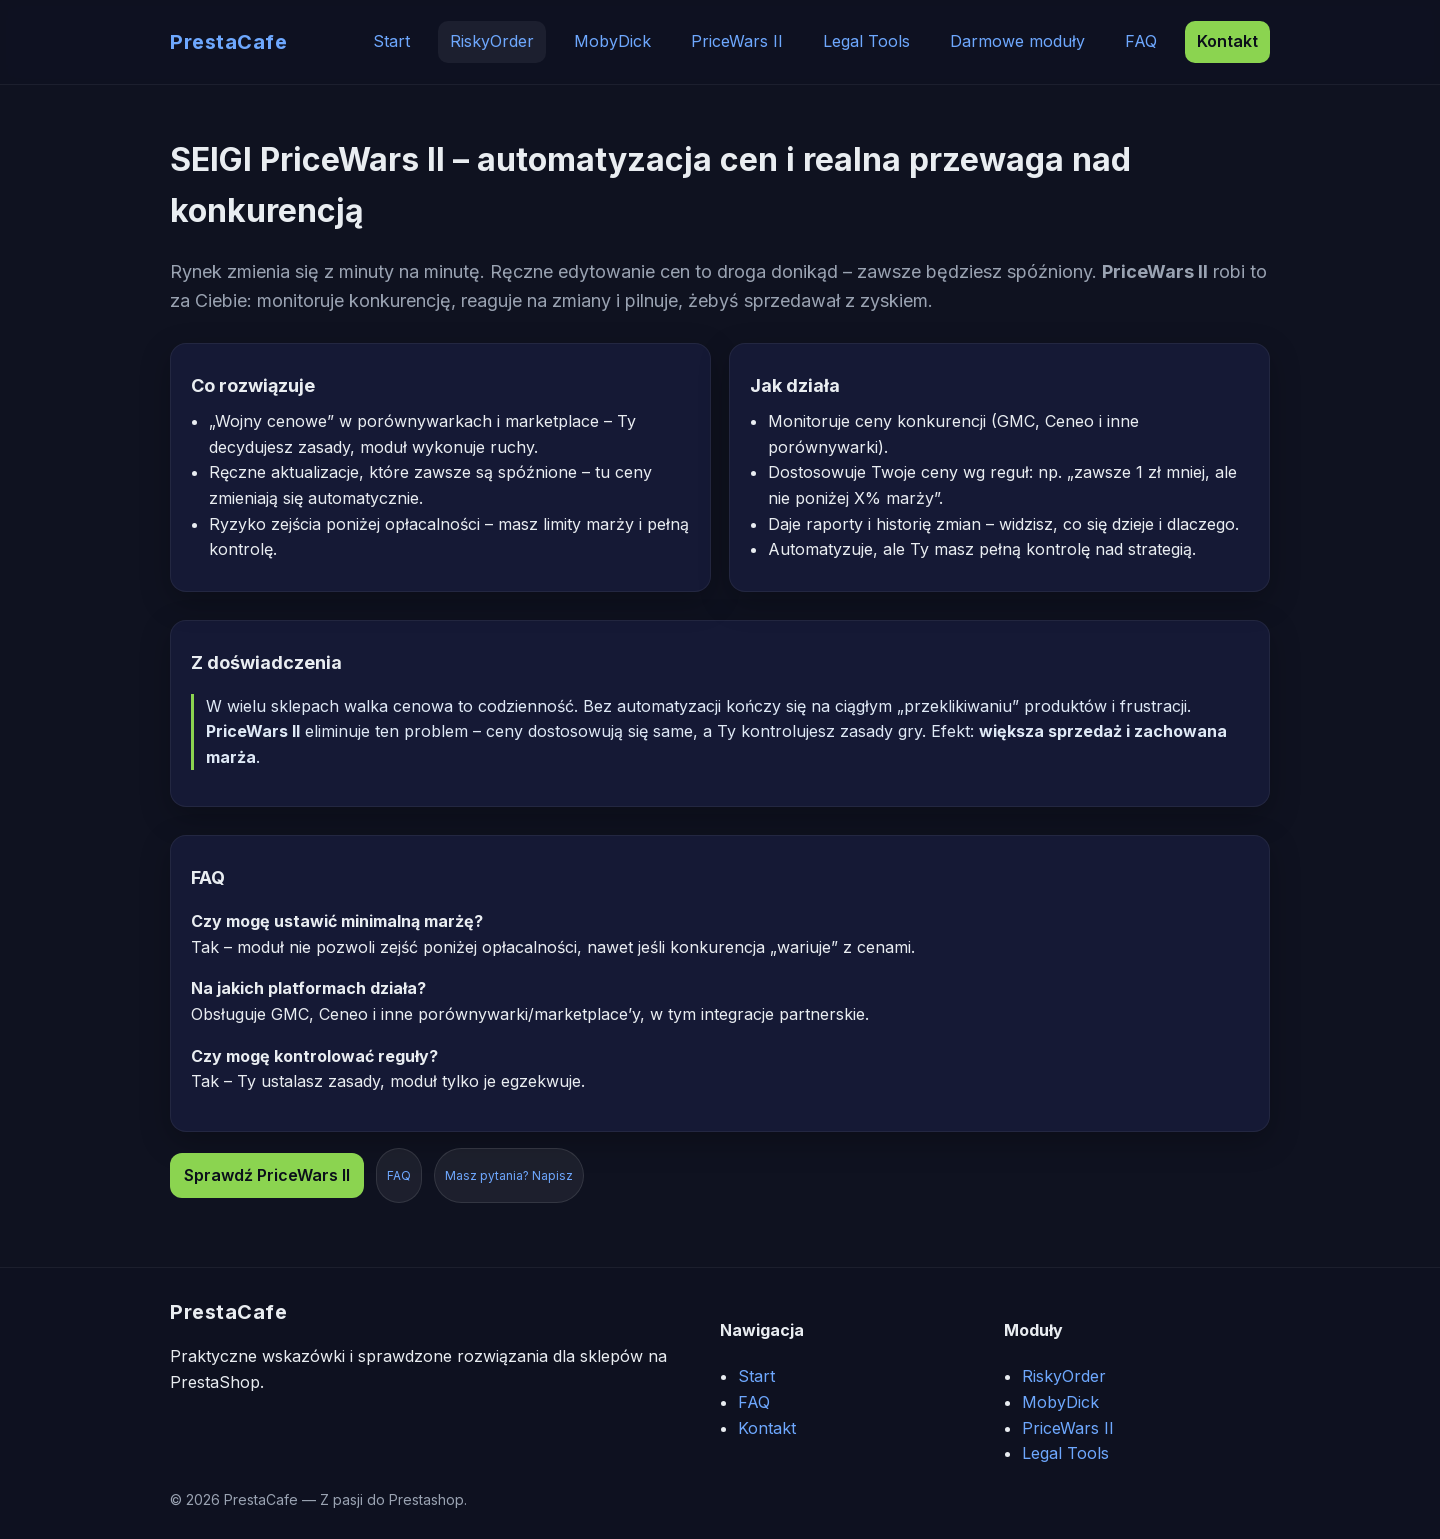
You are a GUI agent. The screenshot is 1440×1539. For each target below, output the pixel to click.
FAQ (1141, 41)
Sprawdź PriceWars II (267, 1175)
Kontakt (1227, 41)
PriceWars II (737, 41)
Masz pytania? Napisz (509, 1175)
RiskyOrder (492, 41)
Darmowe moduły (1017, 41)
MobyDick (612, 41)
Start (391, 41)
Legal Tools (866, 41)
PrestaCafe (228, 42)
